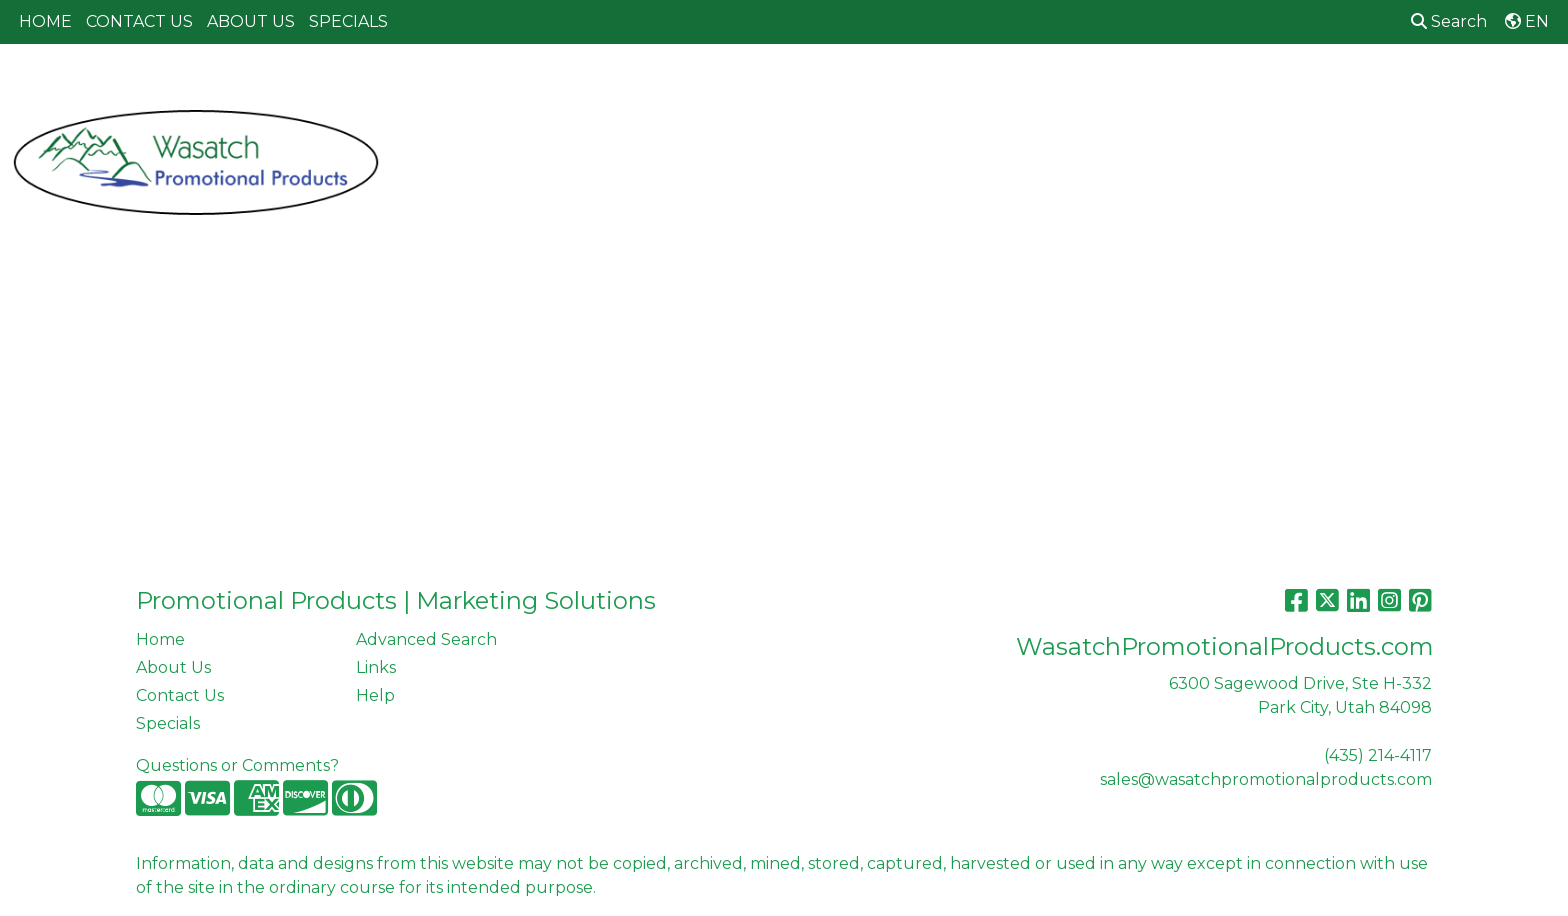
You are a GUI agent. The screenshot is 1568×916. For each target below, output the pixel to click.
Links (376, 667)
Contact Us (180, 695)
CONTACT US (139, 21)
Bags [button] (711, 87)
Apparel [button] (535, 87)
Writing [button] (1335, 87)
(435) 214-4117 (1378, 755)
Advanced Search (426, 639)
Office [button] (1175, 87)
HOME (45, 21)
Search (1449, 21)
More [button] (1419, 87)
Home (160, 639)
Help (375, 695)
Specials (168, 723)
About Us (173, 667)
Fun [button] (897, 87)
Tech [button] (1253, 87)
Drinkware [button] (806, 87)
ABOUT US (251, 21)
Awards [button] (629, 87)
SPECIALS (348, 21)
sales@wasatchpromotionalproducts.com (1266, 779)
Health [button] (1090, 87)
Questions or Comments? (237, 765)
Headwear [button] (988, 87)
